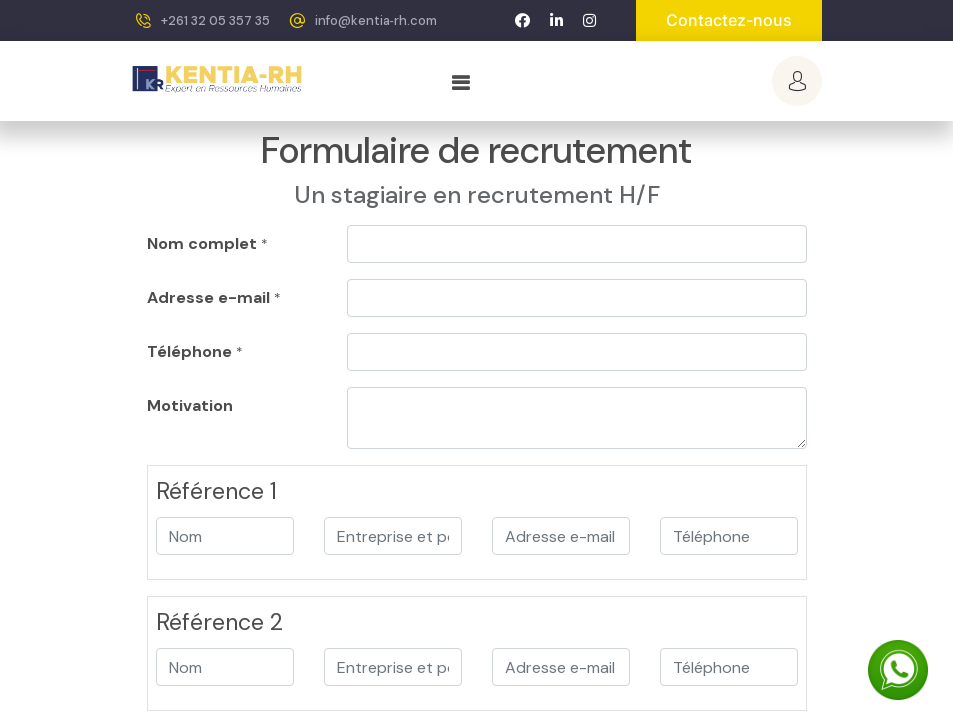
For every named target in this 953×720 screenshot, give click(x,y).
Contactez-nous (729, 20)
